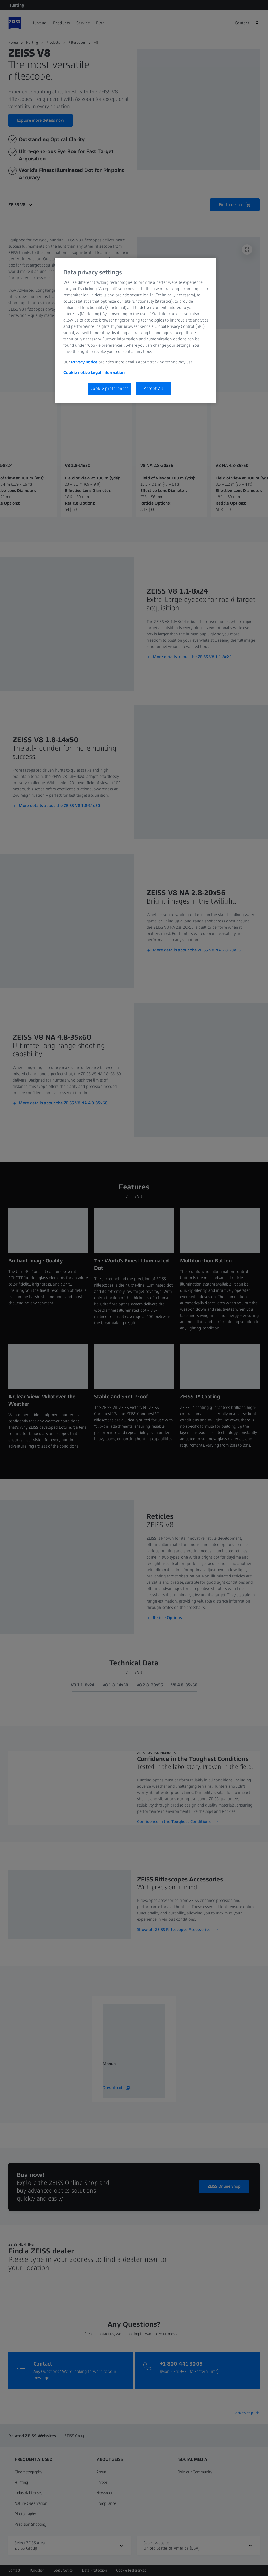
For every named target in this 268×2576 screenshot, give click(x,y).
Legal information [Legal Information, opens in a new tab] (108, 372)
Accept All (153, 388)
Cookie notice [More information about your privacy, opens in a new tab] (76, 372)
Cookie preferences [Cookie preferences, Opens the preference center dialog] (110, 388)
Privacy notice (84, 361)
